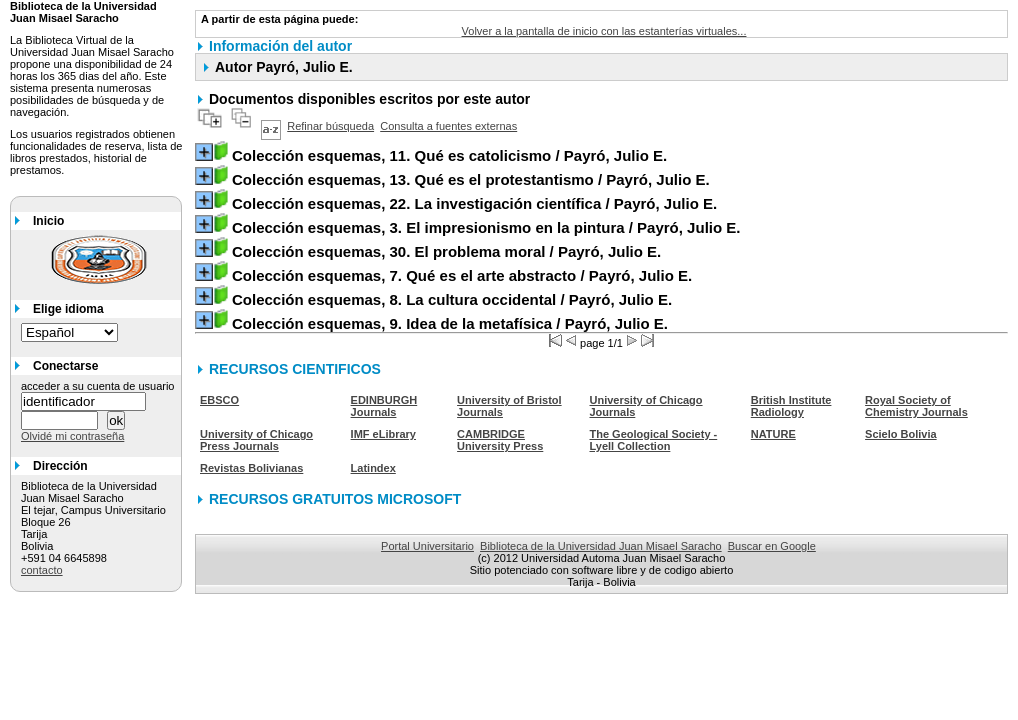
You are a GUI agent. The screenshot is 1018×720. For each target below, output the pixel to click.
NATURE (773, 434)
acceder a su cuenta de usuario (98, 386)
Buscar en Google (772, 546)
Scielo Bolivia (901, 434)
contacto (42, 570)
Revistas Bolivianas (251, 468)
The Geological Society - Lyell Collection (653, 440)
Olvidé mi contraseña (72, 436)
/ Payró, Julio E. (449, 155)
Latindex (373, 468)
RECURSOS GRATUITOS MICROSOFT (335, 499)
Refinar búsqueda (330, 126)
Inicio (48, 221)
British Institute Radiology (791, 406)
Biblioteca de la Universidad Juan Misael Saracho (601, 546)
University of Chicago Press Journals (256, 440)
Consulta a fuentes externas (448, 126)
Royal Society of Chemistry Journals (916, 406)
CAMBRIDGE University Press (500, 440)
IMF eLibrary (383, 434)
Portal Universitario (427, 546)
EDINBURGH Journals (384, 406)
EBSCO (219, 400)
